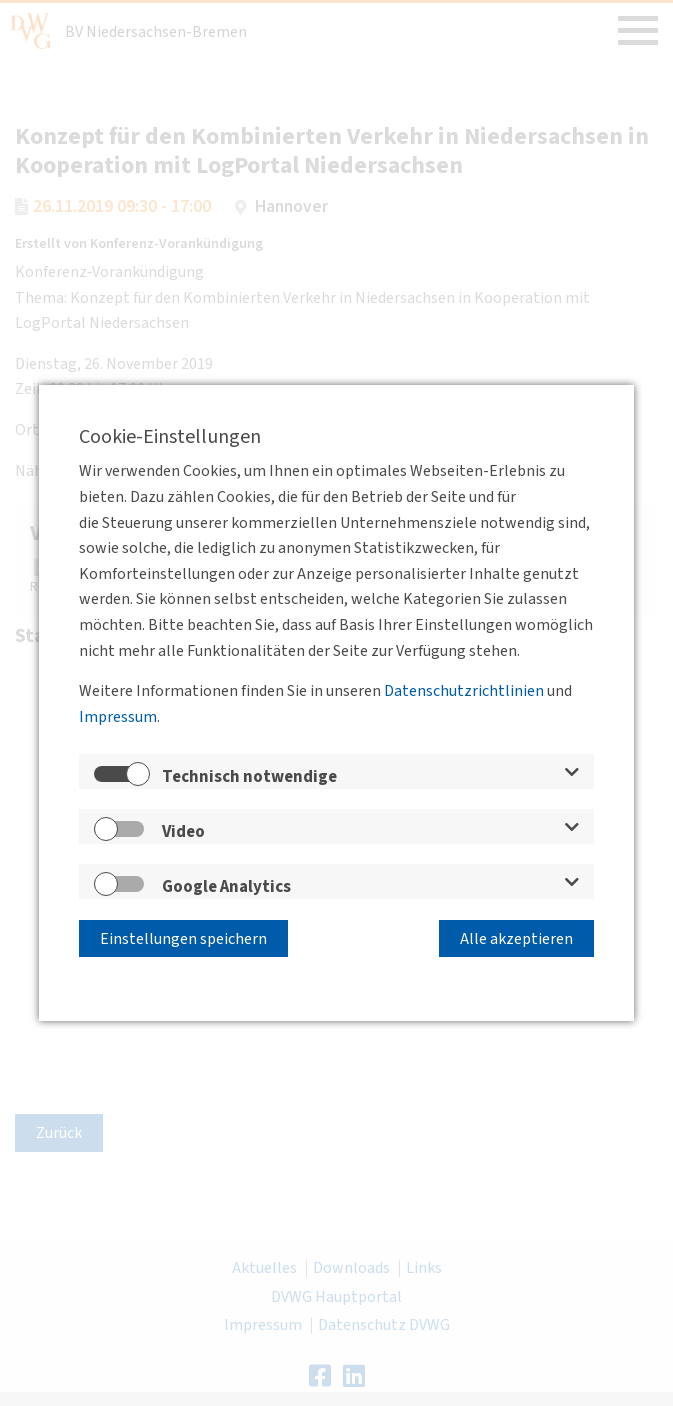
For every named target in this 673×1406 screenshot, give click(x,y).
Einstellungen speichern (183, 939)
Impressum (118, 717)
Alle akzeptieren (516, 939)
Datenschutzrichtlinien (464, 692)
